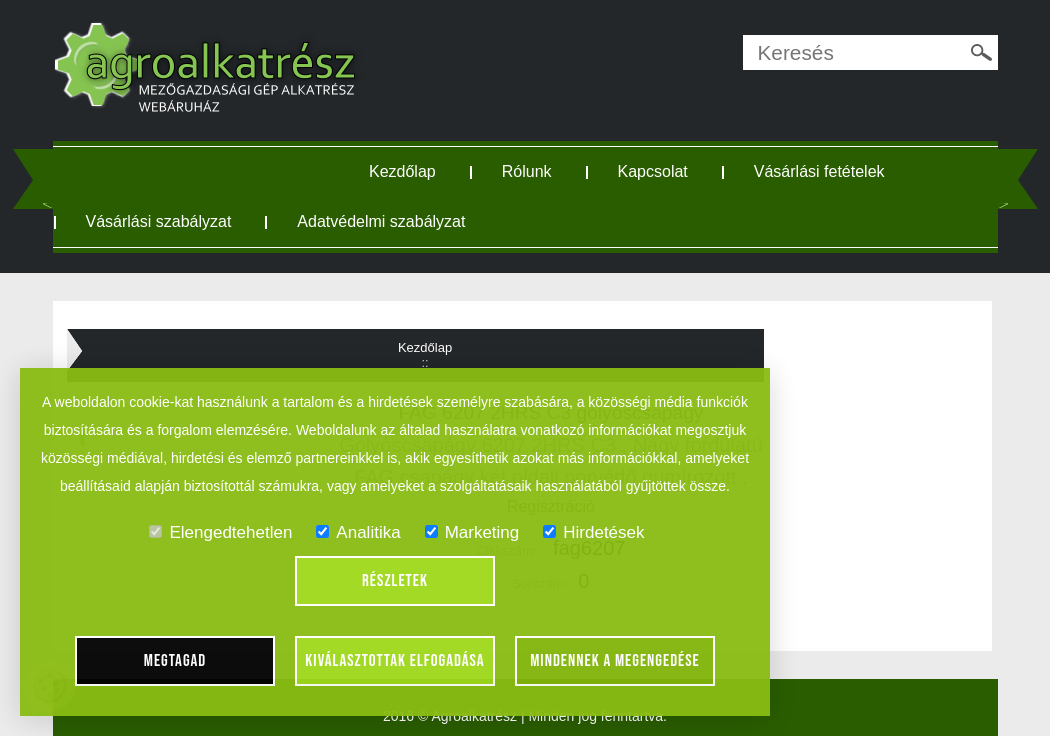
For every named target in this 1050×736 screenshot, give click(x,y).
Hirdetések (593, 532)
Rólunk (527, 171)
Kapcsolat (653, 171)
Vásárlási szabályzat (159, 221)
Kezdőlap (402, 171)
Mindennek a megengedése (615, 661)
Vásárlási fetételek (819, 171)
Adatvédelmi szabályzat (381, 221)
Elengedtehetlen (220, 532)
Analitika (358, 532)
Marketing (472, 532)
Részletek (395, 581)
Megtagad (175, 661)
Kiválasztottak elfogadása (394, 661)
